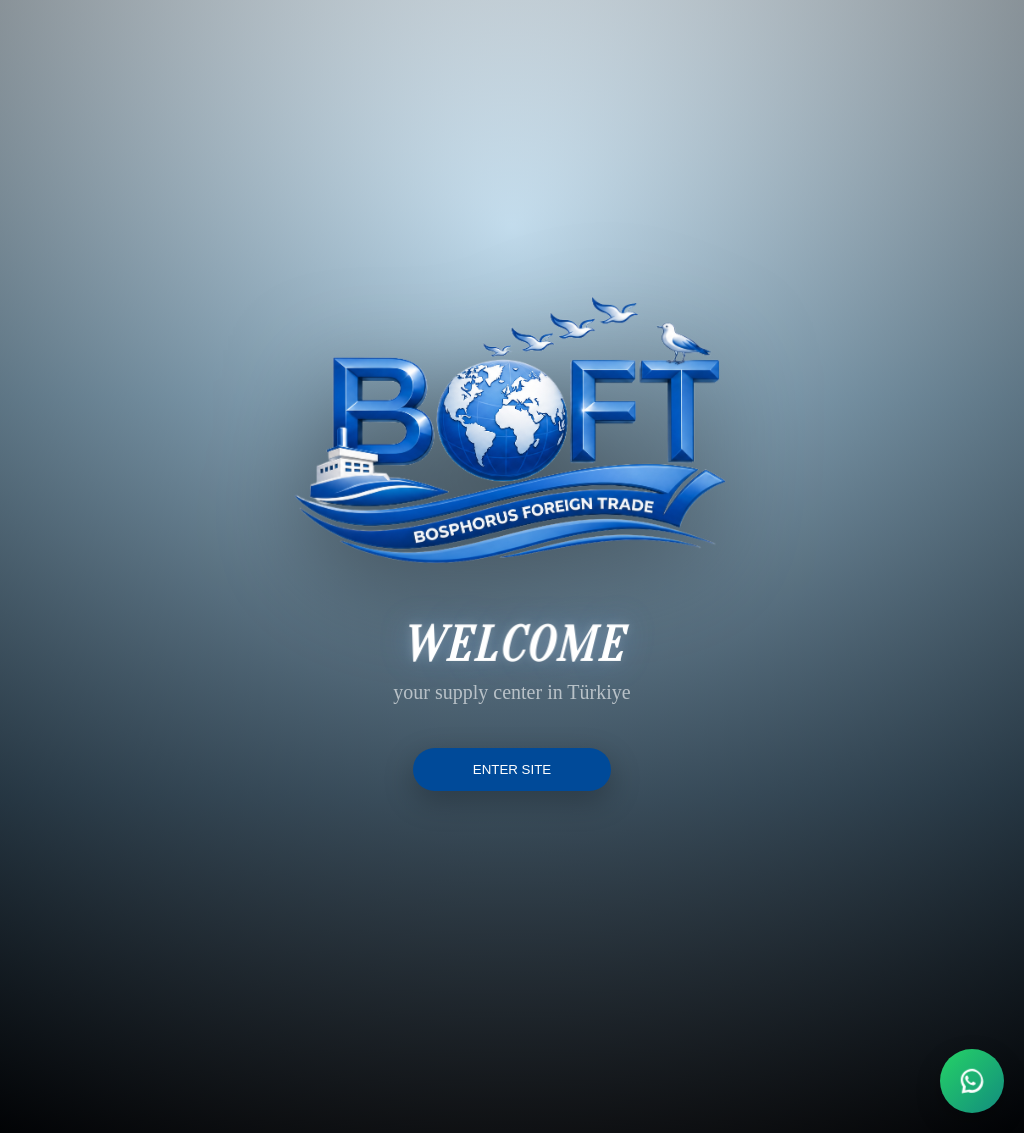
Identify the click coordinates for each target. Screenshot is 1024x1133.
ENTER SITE (512, 769)
